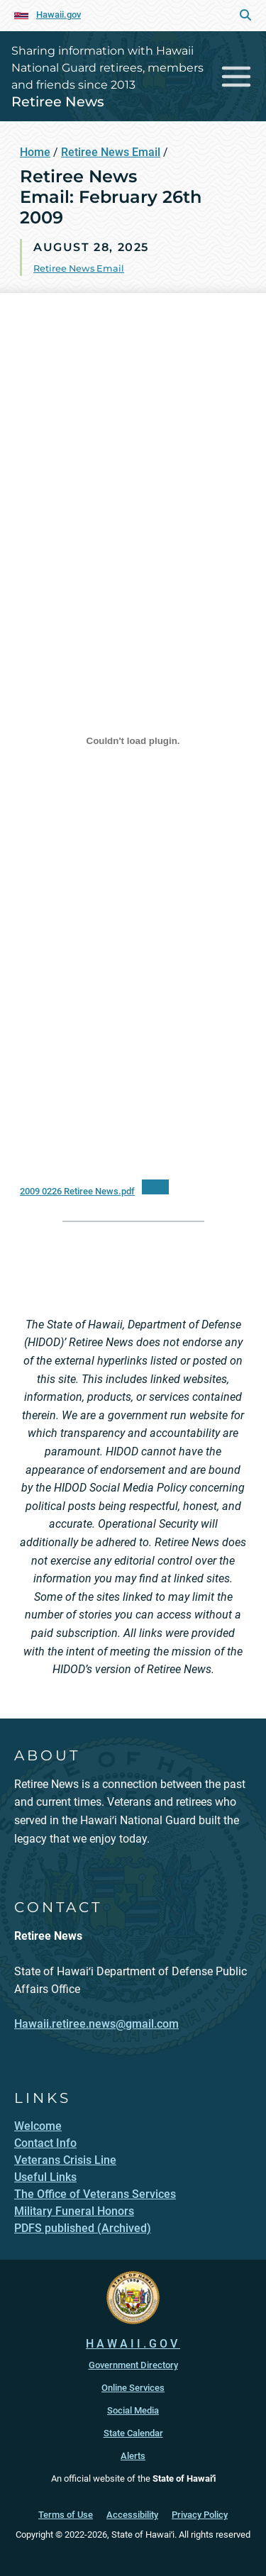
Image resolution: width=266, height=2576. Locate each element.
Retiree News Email (110, 152)
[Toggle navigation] (236, 76)
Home (35, 152)
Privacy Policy (200, 2514)
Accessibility (132, 2514)
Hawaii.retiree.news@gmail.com (96, 2024)
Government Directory (133, 2365)
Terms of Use (65, 2514)
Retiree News (57, 101)
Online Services (133, 2387)
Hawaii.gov (58, 14)
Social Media (133, 2410)
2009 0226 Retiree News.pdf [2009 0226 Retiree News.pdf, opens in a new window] (77, 1191)
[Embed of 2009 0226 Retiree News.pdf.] (133, 741)
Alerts (133, 2455)
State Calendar (133, 2433)
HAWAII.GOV (133, 2343)
